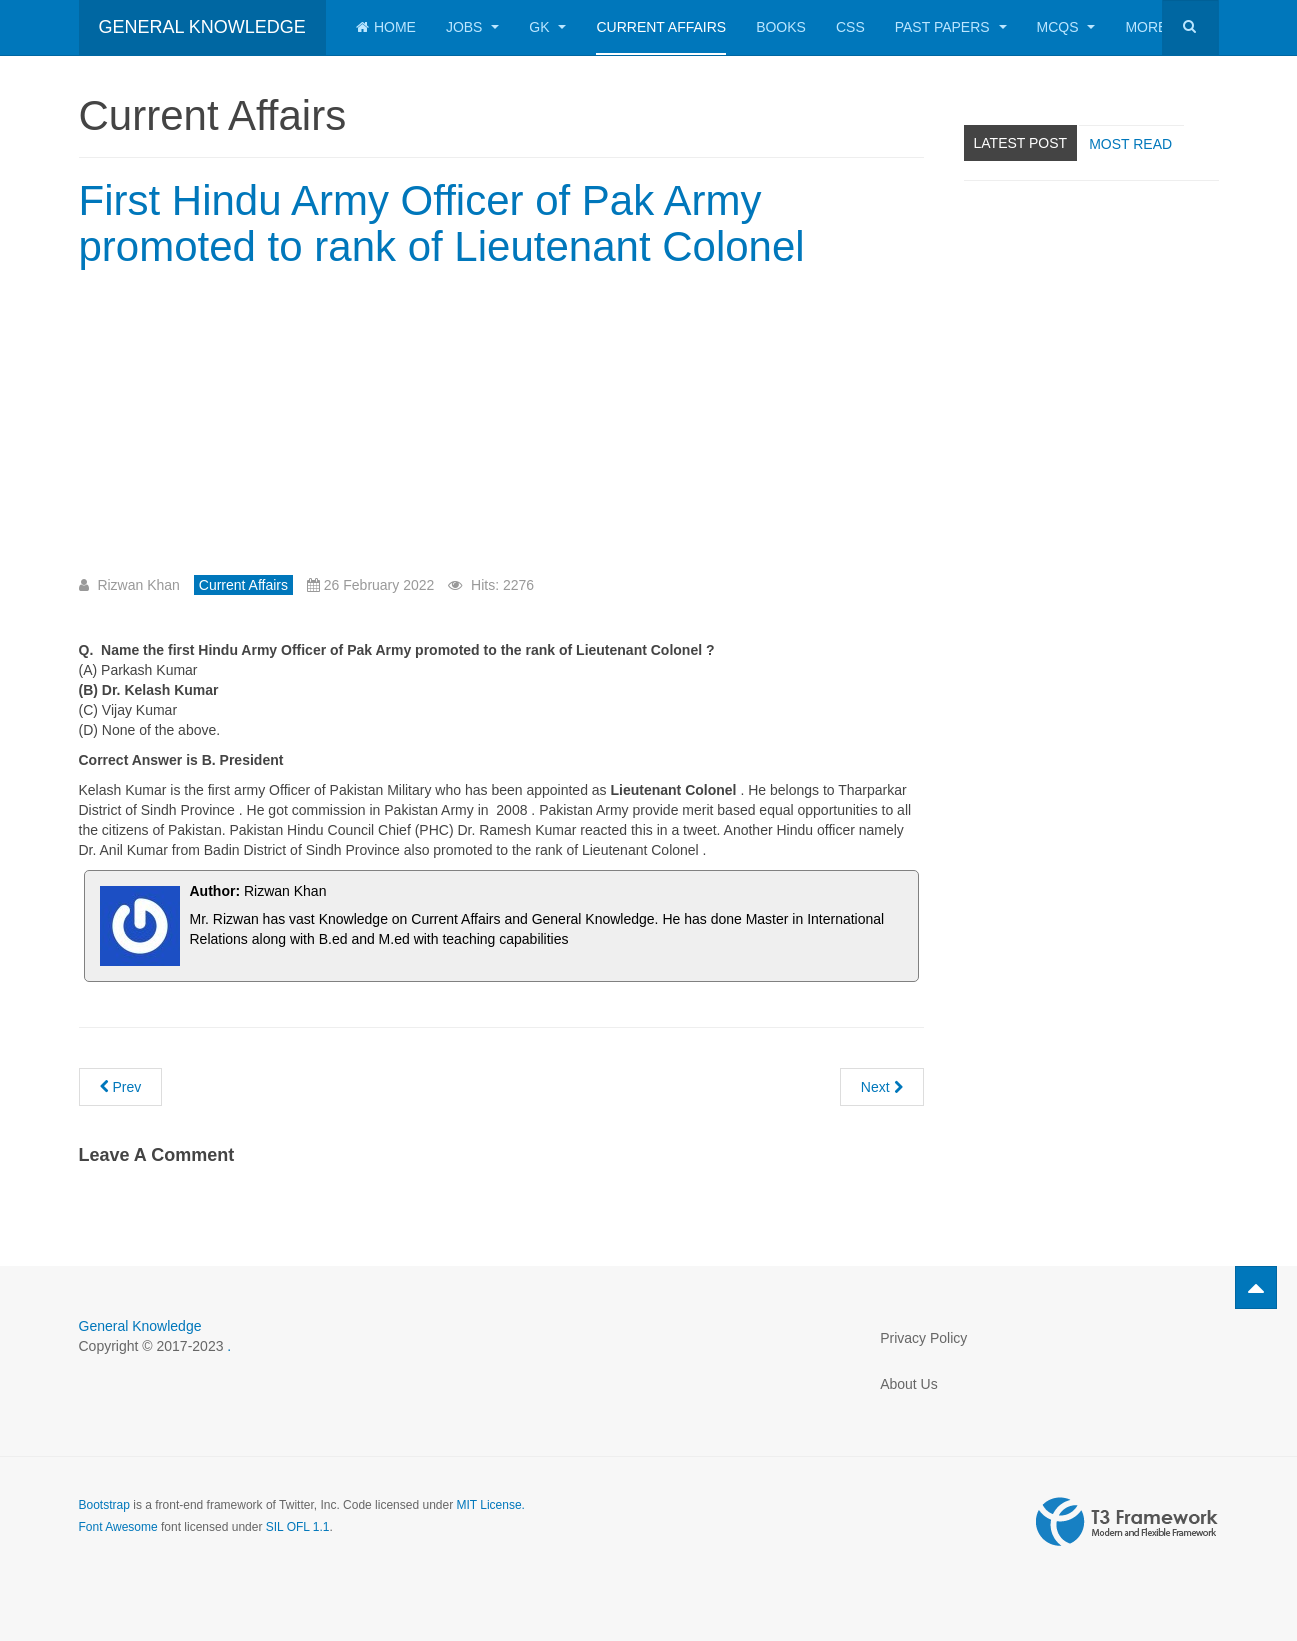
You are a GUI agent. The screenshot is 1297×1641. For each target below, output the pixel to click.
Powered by (1127, 1522)
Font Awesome (118, 1527)
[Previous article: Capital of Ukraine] (121, 1087)
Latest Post (1021, 143)
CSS (850, 27)
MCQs (1066, 27)
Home (386, 27)
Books (781, 27)
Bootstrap (104, 1505)
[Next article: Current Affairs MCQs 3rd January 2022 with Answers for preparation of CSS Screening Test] (882, 1087)
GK (547, 27)
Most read (1130, 144)
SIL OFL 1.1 (298, 1527)
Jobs (472, 27)
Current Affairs (661, 27)
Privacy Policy (923, 1338)
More (1154, 27)
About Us (909, 1384)
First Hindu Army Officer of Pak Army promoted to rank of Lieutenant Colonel (442, 223)
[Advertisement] (247, 430)
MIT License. (490, 1505)
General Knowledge (140, 1326)
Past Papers (951, 27)
